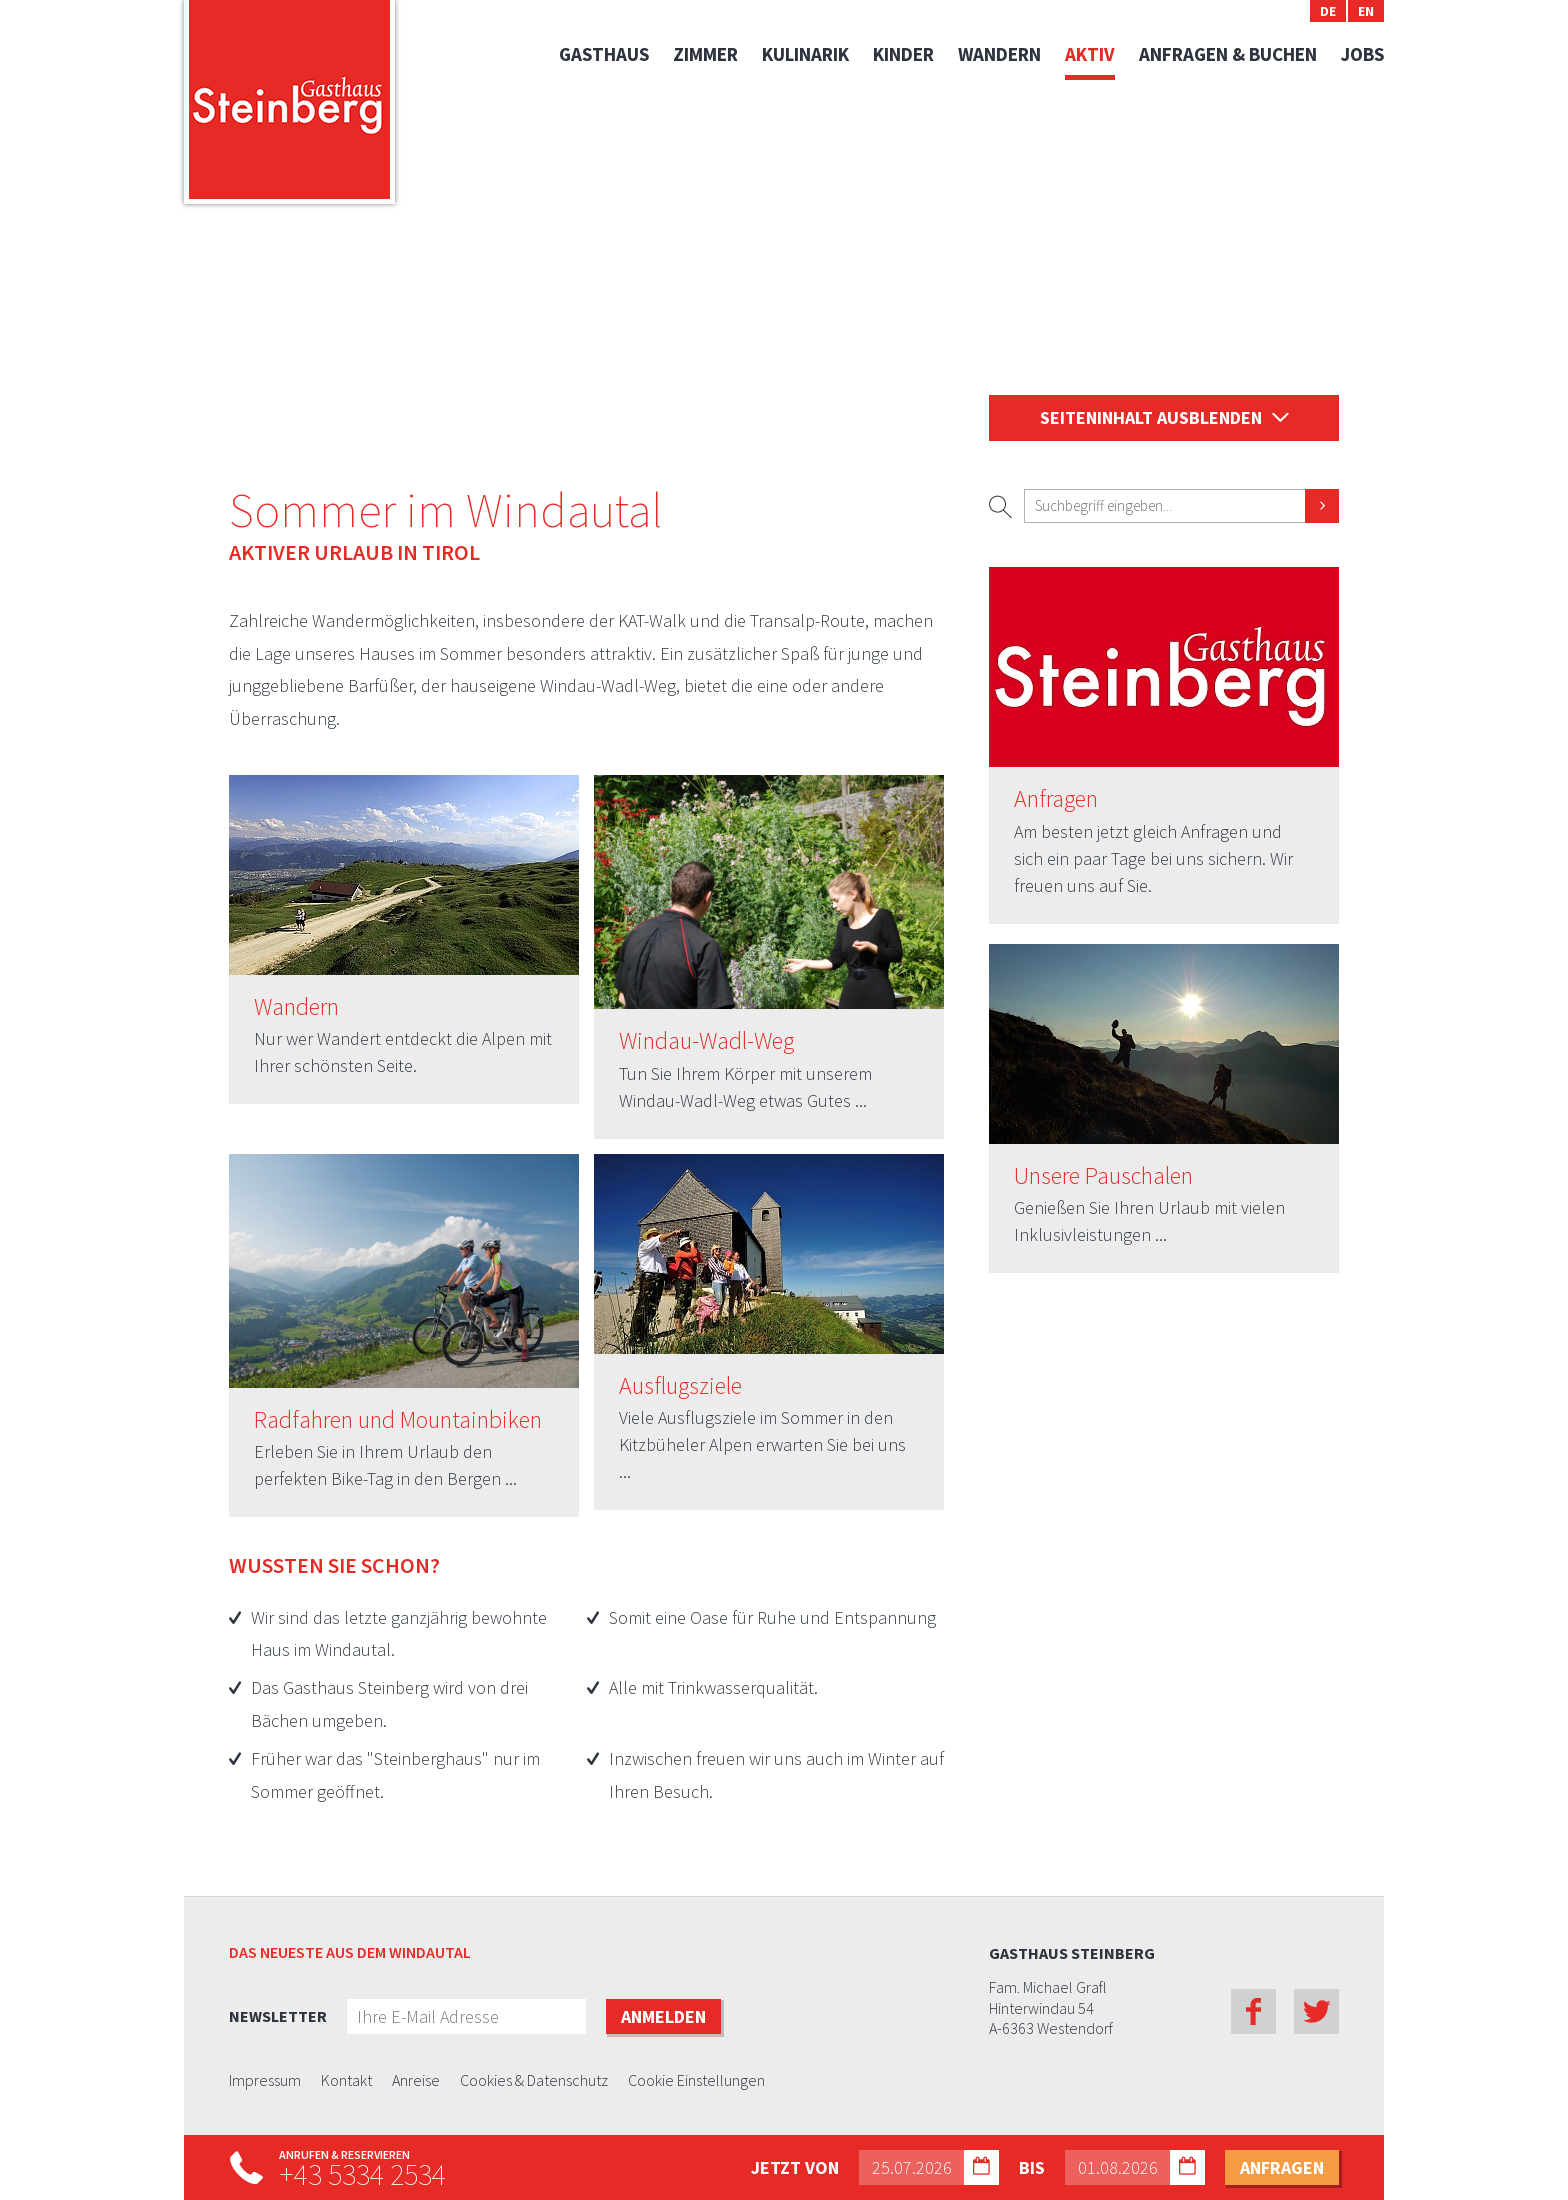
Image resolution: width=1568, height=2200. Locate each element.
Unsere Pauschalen (1103, 1176)
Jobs (1362, 54)
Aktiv (1090, 54)
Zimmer (705, 54)
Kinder (903, 54)
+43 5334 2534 (362, 2174)
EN (1366, 11)
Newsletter (278, 2016)
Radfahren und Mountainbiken (398, 1420)
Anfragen (1056, 799)
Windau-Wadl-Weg (706, 1041)
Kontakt (346, 2081)
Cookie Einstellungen (696, 2081)
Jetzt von (795, 2167)
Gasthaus (604, 54)
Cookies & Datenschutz (534, 2081)
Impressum (265, 2081)
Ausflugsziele (680, 1386)
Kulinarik (805, 54)
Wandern (999, 54)
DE (1328, 11)
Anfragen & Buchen (1228, 54)
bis (1032, 2167)
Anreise (416, 2081)
